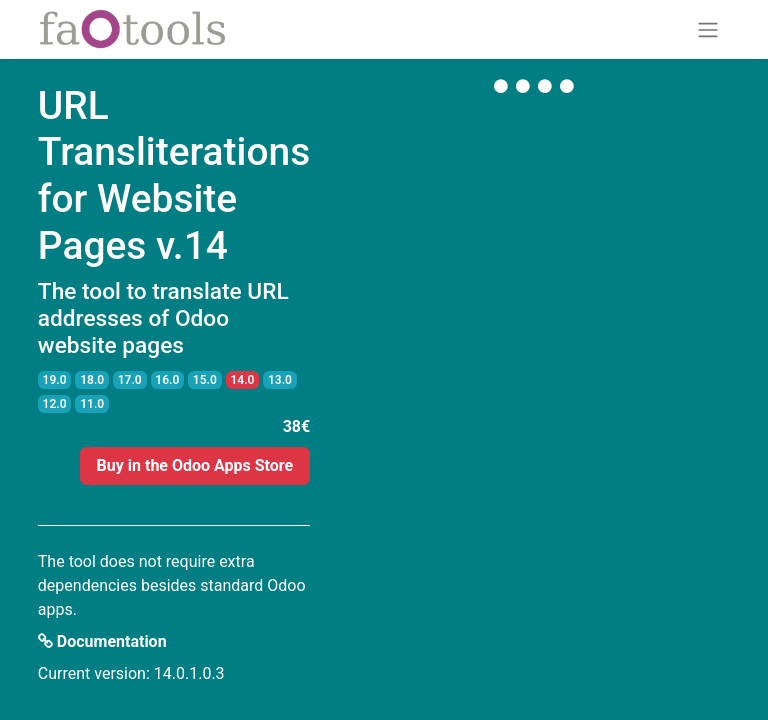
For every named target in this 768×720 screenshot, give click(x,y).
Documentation (102, 641)
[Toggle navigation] (708, 29)
